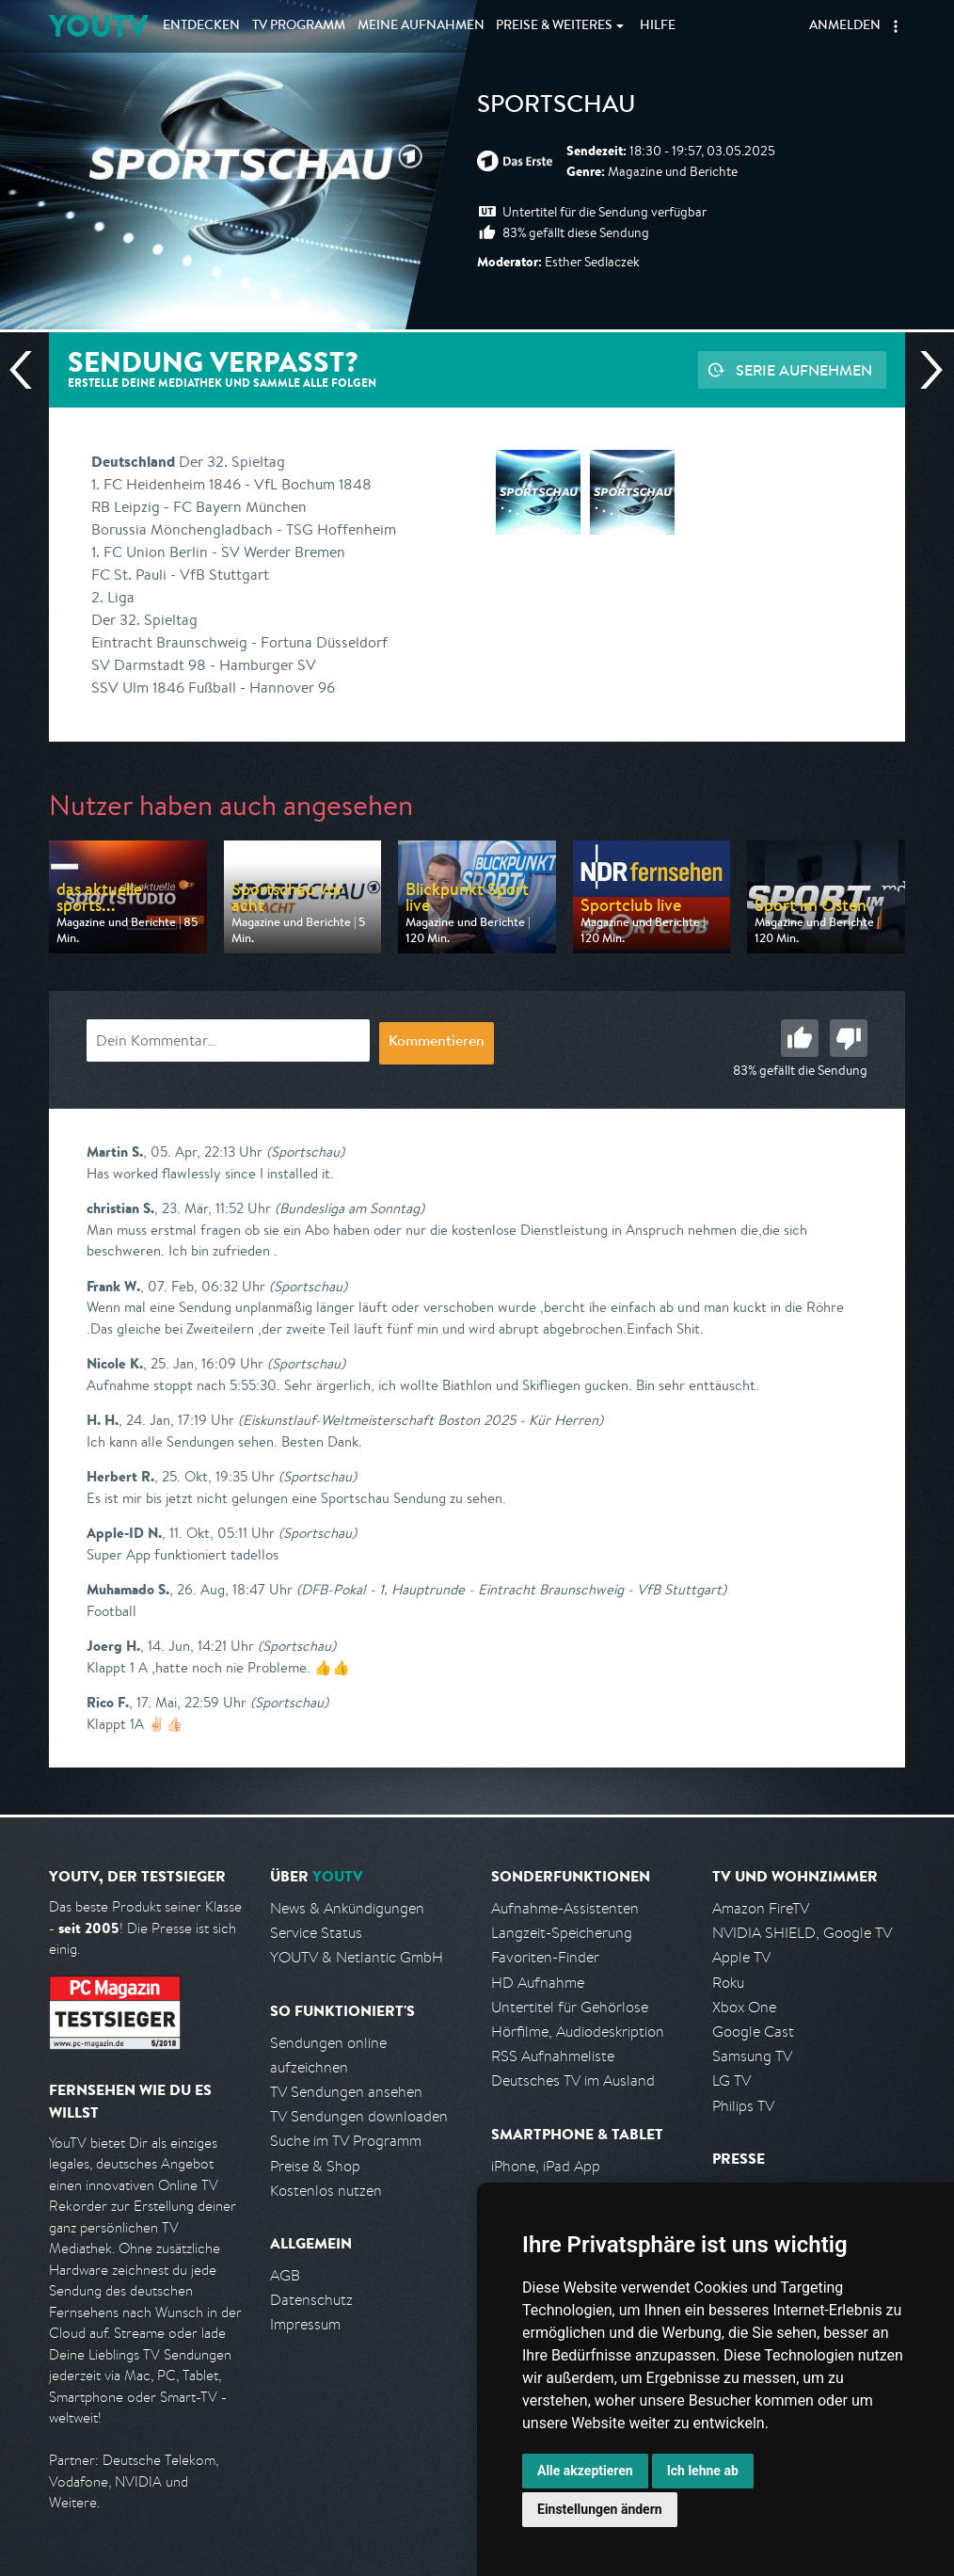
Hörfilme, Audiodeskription (577, 2031)
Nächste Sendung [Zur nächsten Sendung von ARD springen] (924, 370)
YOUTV (98, 26)
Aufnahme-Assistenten (565, 1908)
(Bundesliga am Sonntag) (349, 1208)
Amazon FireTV (760, 1908)
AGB (285, 2275)
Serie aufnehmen (804, 370)
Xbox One (744, 2007)
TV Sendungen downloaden (359, 2116)
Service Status (316, 1933)
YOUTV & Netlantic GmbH (356, 1957)
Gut (800, 1038)
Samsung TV (752, 2056)
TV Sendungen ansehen (346, 2092)
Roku (728, 1982)
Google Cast (753, 2031)
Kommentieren (437, 1042)
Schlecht (848, 1038)
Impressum (305, 2324)
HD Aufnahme (537, 1982)
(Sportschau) (305, 1151)
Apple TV (741, 1957)
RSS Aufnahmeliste (552, 2056)
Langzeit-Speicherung (561, 1933)
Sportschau (556, 107)
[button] (895, 26)
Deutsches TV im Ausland (573, 2080)
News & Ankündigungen (347, 1908)
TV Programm (298, 26)
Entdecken (201, 26)
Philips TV (743, 2106)
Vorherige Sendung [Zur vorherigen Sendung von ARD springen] (28, 370)
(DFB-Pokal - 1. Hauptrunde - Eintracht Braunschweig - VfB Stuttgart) (511, 1589)
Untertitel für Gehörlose (569, 2007)
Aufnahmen (421, 26)
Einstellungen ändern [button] (599, 2509)
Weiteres (554, 26)
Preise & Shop (315, 2166)
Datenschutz (311, 2300)
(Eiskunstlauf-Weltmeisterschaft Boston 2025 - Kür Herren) (420, 1420)
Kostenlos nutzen (326, 2190)
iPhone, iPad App (545, 2166)
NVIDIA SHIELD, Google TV (802, 1933)
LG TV (731, 2080)
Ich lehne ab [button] (703, 2470)
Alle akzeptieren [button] (585, 2470)
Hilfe (658, 26)
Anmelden (845, 26)
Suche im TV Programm (345, 2141)
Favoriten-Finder (545, 1957)
